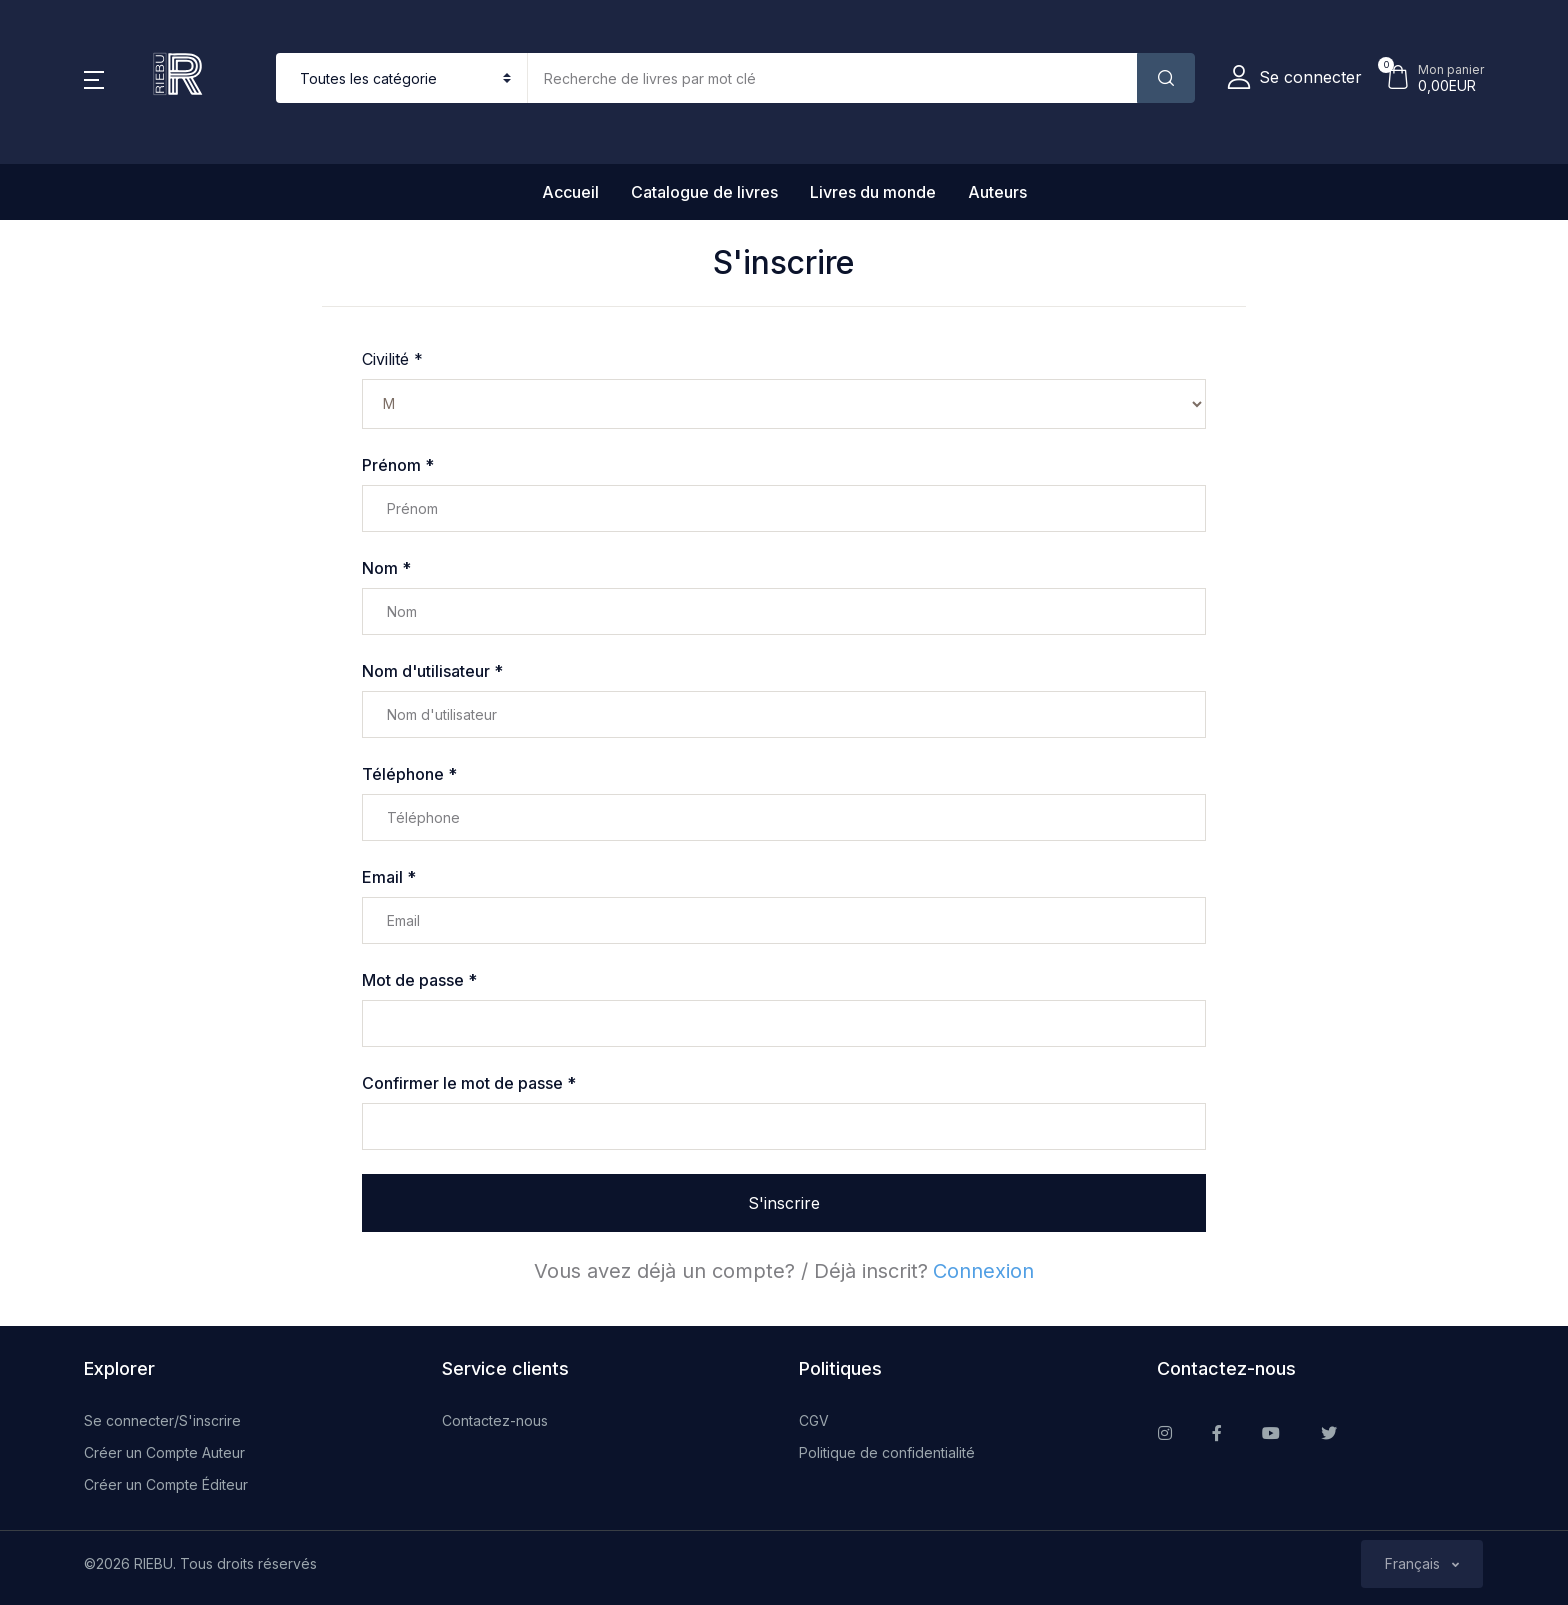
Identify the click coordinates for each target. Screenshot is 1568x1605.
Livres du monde (873, 192)
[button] (94, 78)
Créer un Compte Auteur (164, 1452)
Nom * (386, 568)
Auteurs (997, 192)
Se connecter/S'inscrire (162, 1420)
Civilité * (392, 359)
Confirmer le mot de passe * (469, 1083)
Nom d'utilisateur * (432, 671)
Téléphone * (409, 774)
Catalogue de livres (704, 192)
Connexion (983, 1271)
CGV (814, 1420)
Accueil (570, 192)
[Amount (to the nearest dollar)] (832, 78)
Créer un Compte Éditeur (166, 1484)
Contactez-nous (495, 1420)
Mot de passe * (419, 980)
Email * (389, 877)
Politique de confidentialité (887, 1452)
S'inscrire (784, 1203)
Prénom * (398, 465)
